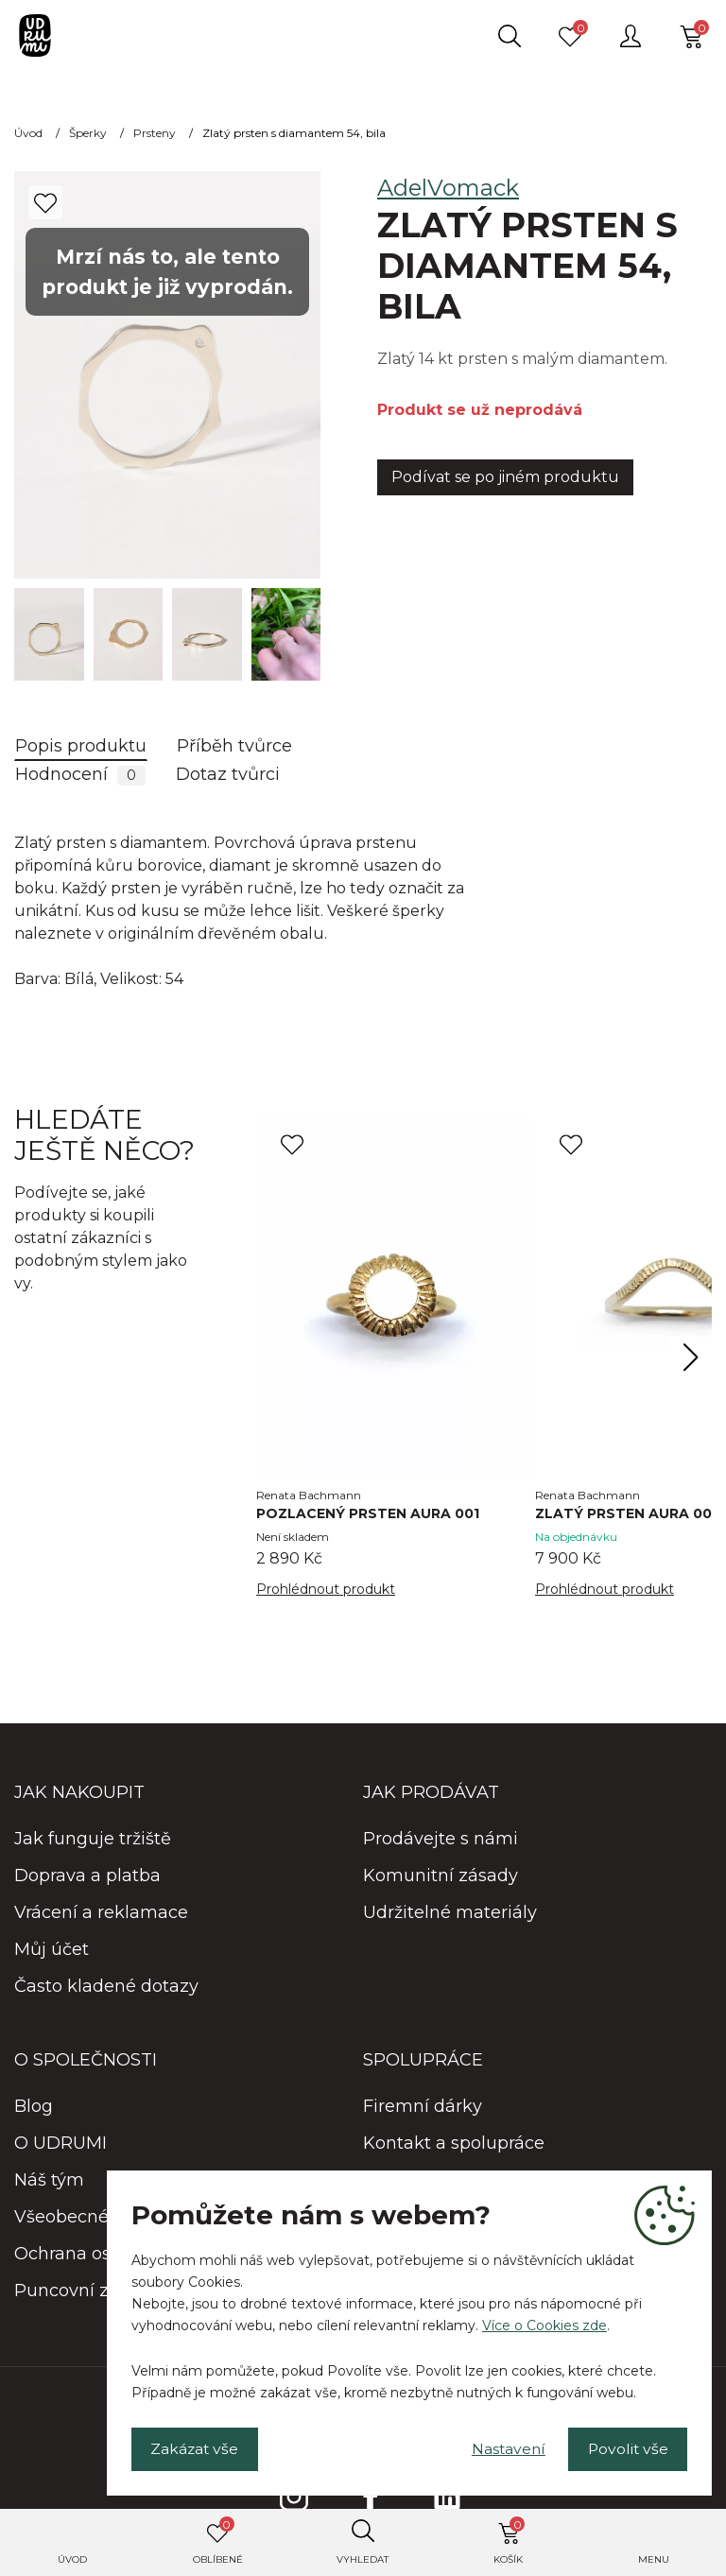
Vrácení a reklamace (101, 1913)
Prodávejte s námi (440, 1839)
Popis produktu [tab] (81, 745)
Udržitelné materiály (450, 1913)
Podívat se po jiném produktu (505, 477)
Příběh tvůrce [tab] (234, 745)
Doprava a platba (87, 1876)
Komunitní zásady (440, 1876)
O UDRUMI (60, 2144)
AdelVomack (448, 187)
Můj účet (51, 1950)
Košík (509, 2541)
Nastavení (501, 2448)
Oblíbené (218, 2541)
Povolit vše (625, 2448)
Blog (33, 2107)
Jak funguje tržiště (92, 1839)
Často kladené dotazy (106, 1987)
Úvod (72, 2559)
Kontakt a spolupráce (453, 2144)
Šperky (88, 133)
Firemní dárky (422, 2107)
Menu (653, 2559)
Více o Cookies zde (544, 2323)
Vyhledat (363, 2559)
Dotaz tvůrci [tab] (228, 774)
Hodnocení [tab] (80, 775)
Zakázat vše (197, 2448)
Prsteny (154, 133)
